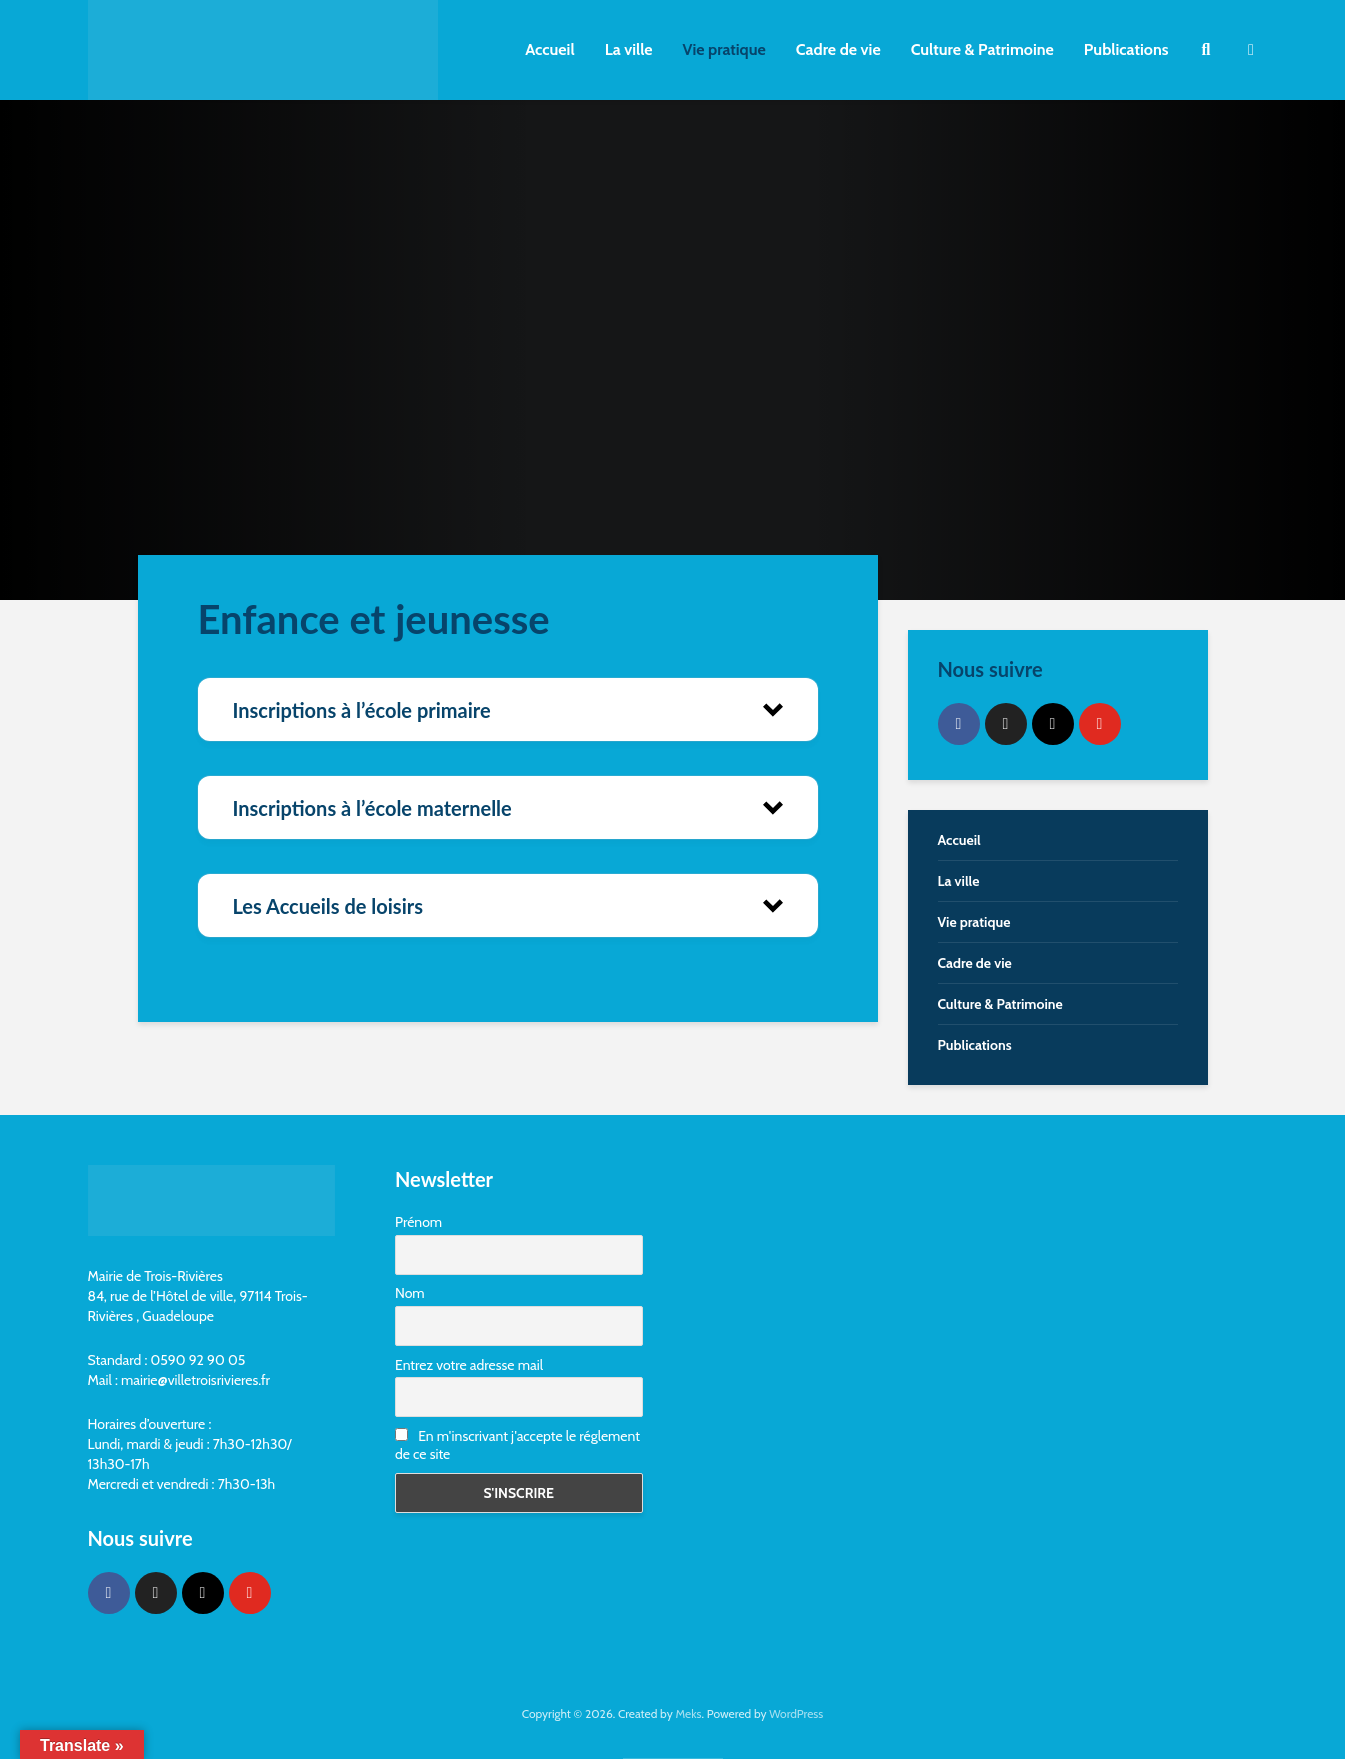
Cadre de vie (838, 49)
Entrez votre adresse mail (469, 1365)
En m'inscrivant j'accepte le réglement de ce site (517, 1445)
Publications (1126, 49)
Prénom (418, 1222)
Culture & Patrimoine (982, 49)
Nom (410, 1293)
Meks (688, 1713)
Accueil (549, 49)
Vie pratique (724, 49)
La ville (629, 49)
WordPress (796, 1713)
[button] (508, 709)
